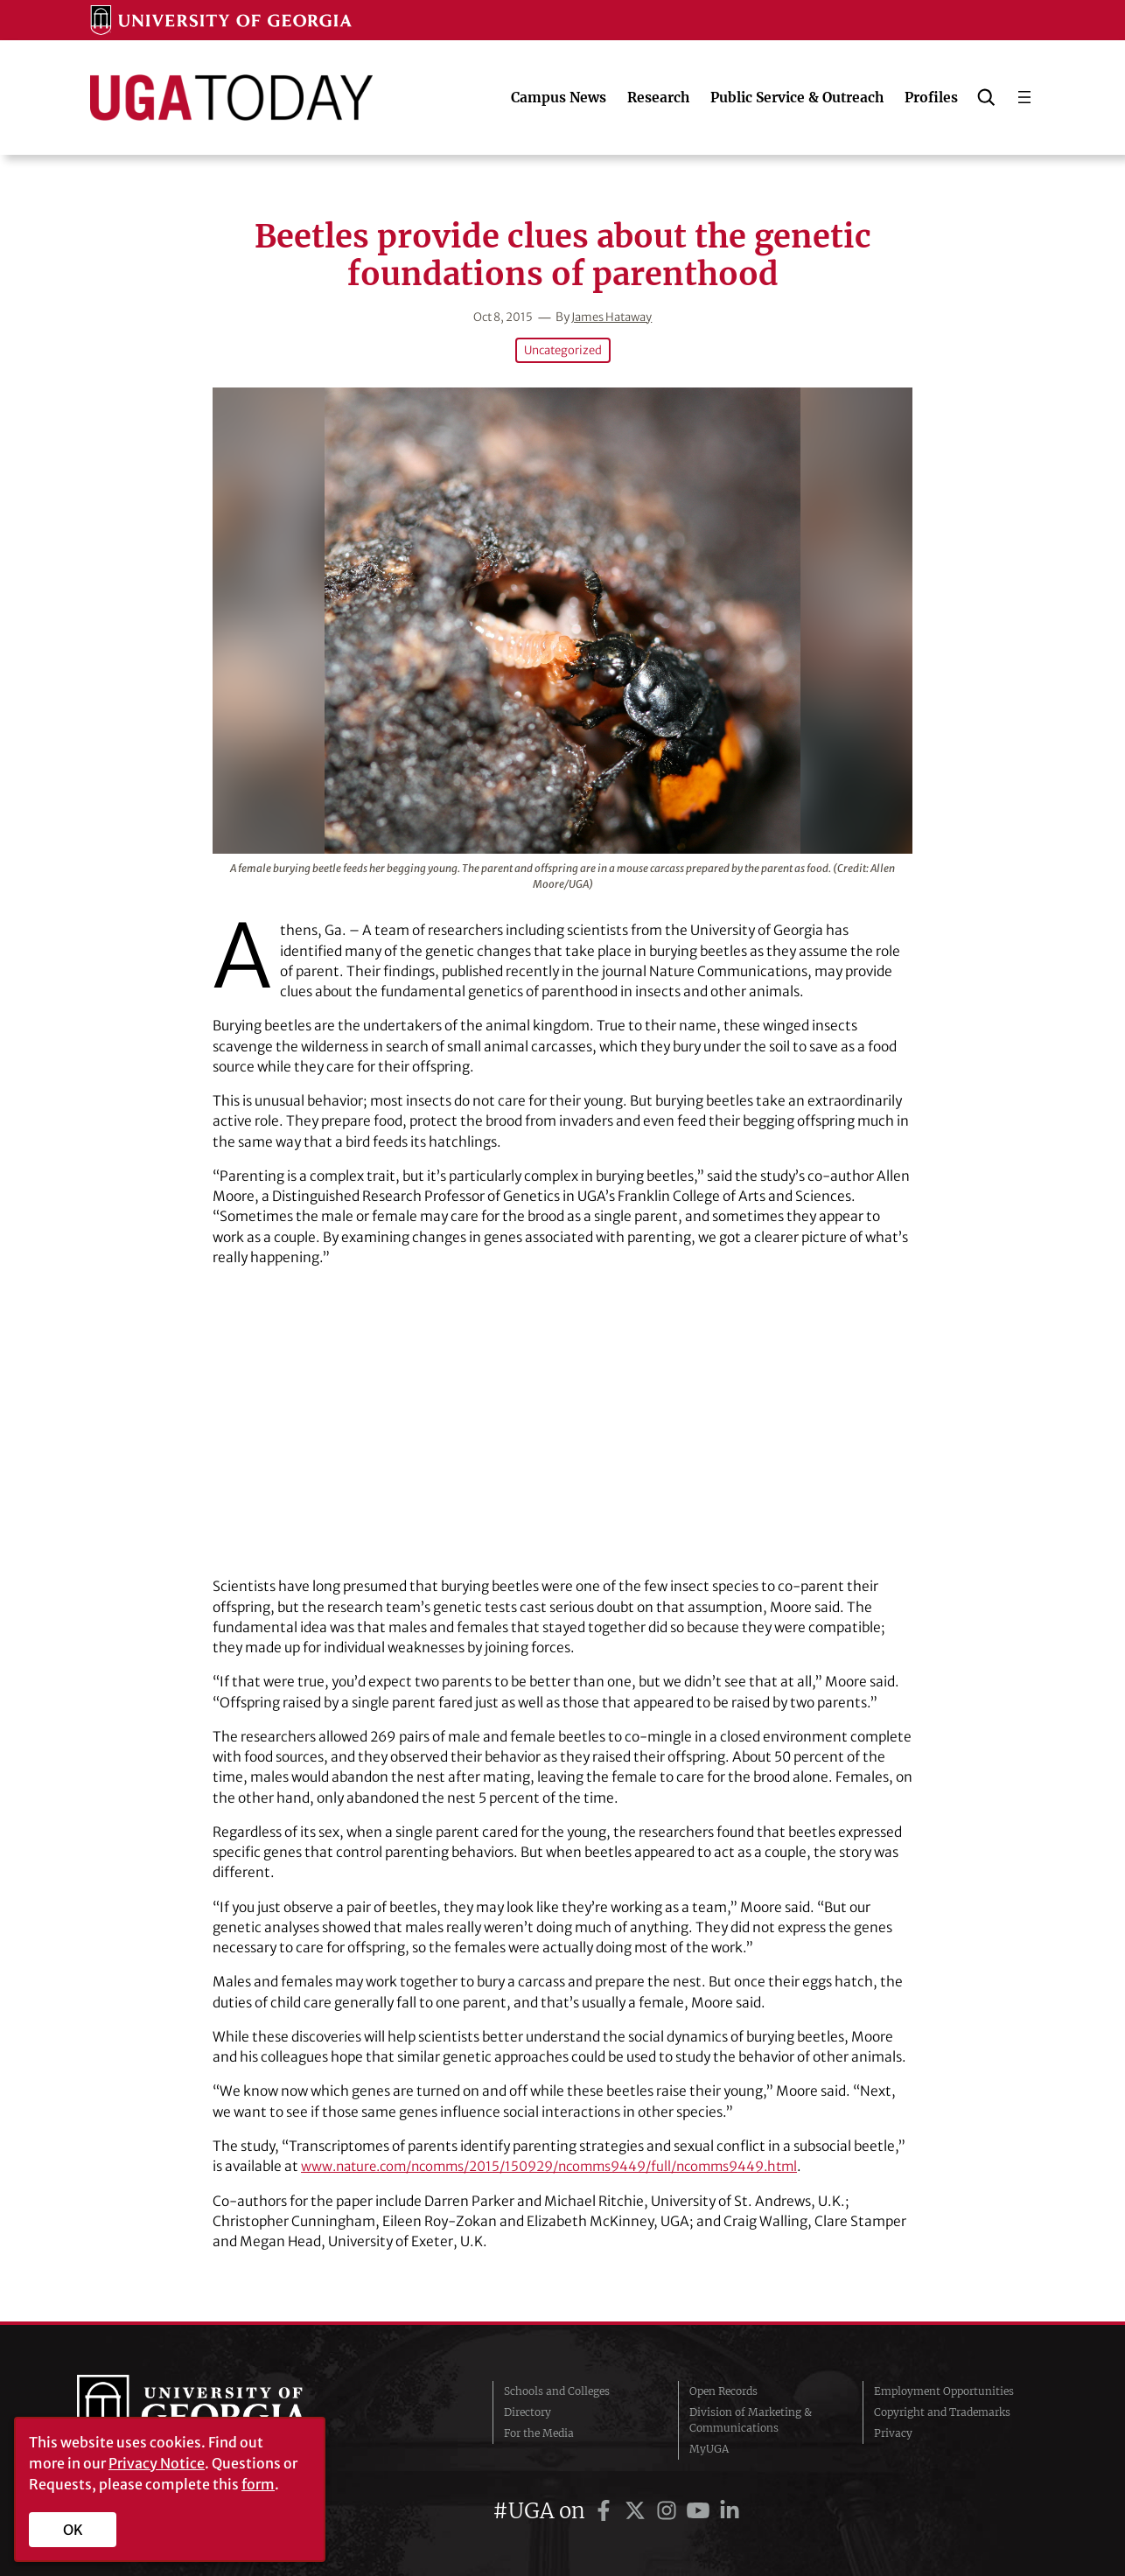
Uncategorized (562, 350)
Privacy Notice (156, 2463)
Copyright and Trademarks (942, 2411)
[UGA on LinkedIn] (729, 2510)
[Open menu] (1024, 97)
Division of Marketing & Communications (750, 2419)
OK (73, 2529)
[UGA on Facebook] (606, 2510)
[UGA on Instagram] (669, 2510)
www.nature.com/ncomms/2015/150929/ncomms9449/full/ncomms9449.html (564, 2166)
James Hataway (612, 317)
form (258, 2484)
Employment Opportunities (944, 2390)
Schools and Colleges (557, 2390)
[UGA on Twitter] (637, 2510)
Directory (527, 2411)
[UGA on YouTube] (700, 2510)
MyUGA (709, 2447)
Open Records (723, 2390)
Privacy (893, 2432)
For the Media (539, 2432)
